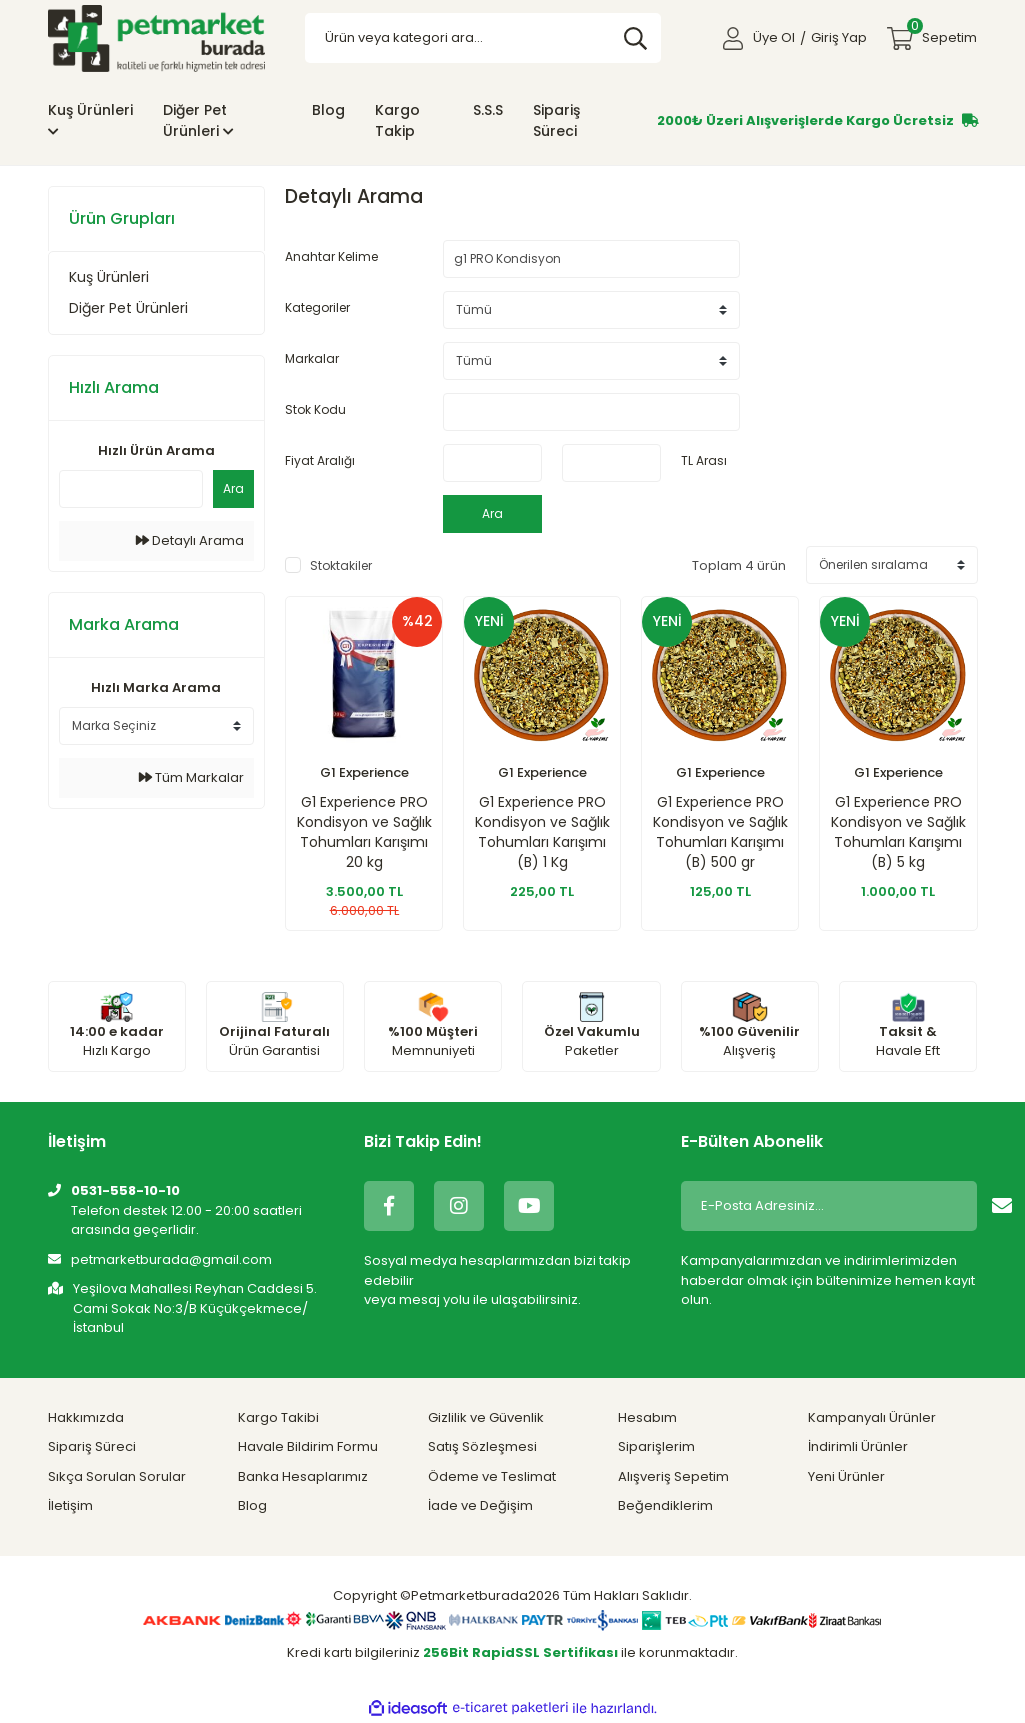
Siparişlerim (656, 1446)
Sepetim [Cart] (942, 32)
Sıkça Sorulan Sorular (117, 1476)
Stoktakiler (341, 565)
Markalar (312, 358)
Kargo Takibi (278, 1417)
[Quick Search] (131, 489)
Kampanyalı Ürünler (872, 1417)
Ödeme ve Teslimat (492, 1476)
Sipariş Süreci (556, 120)
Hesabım (647, 1417)
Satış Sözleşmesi (482, 1446)
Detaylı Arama (190, 540)
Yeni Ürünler (846, 1476)
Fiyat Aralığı (320, 460)
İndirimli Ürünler (858, 1446)
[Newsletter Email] (826, 1206)
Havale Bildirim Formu (308, 1446)
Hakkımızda (86, 1417)
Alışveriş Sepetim (673, 1476)
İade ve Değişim (480, 1505)
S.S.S (488, 110)
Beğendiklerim (665, 1505)
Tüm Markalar (191, 777)
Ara (233, 488)
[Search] (483, 38)
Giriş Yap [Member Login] (839, 37)
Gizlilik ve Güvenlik (486, 1417)
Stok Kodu (315, 409)
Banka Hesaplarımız (303, 1476)
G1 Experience (364, 772)
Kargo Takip (397, 120)
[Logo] (157, 37)
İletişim (70, 1505)
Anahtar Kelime (331, 256)
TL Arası (704, 460)
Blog (328, 110)
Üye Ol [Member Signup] (774, 37)
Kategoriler (317, 307)
